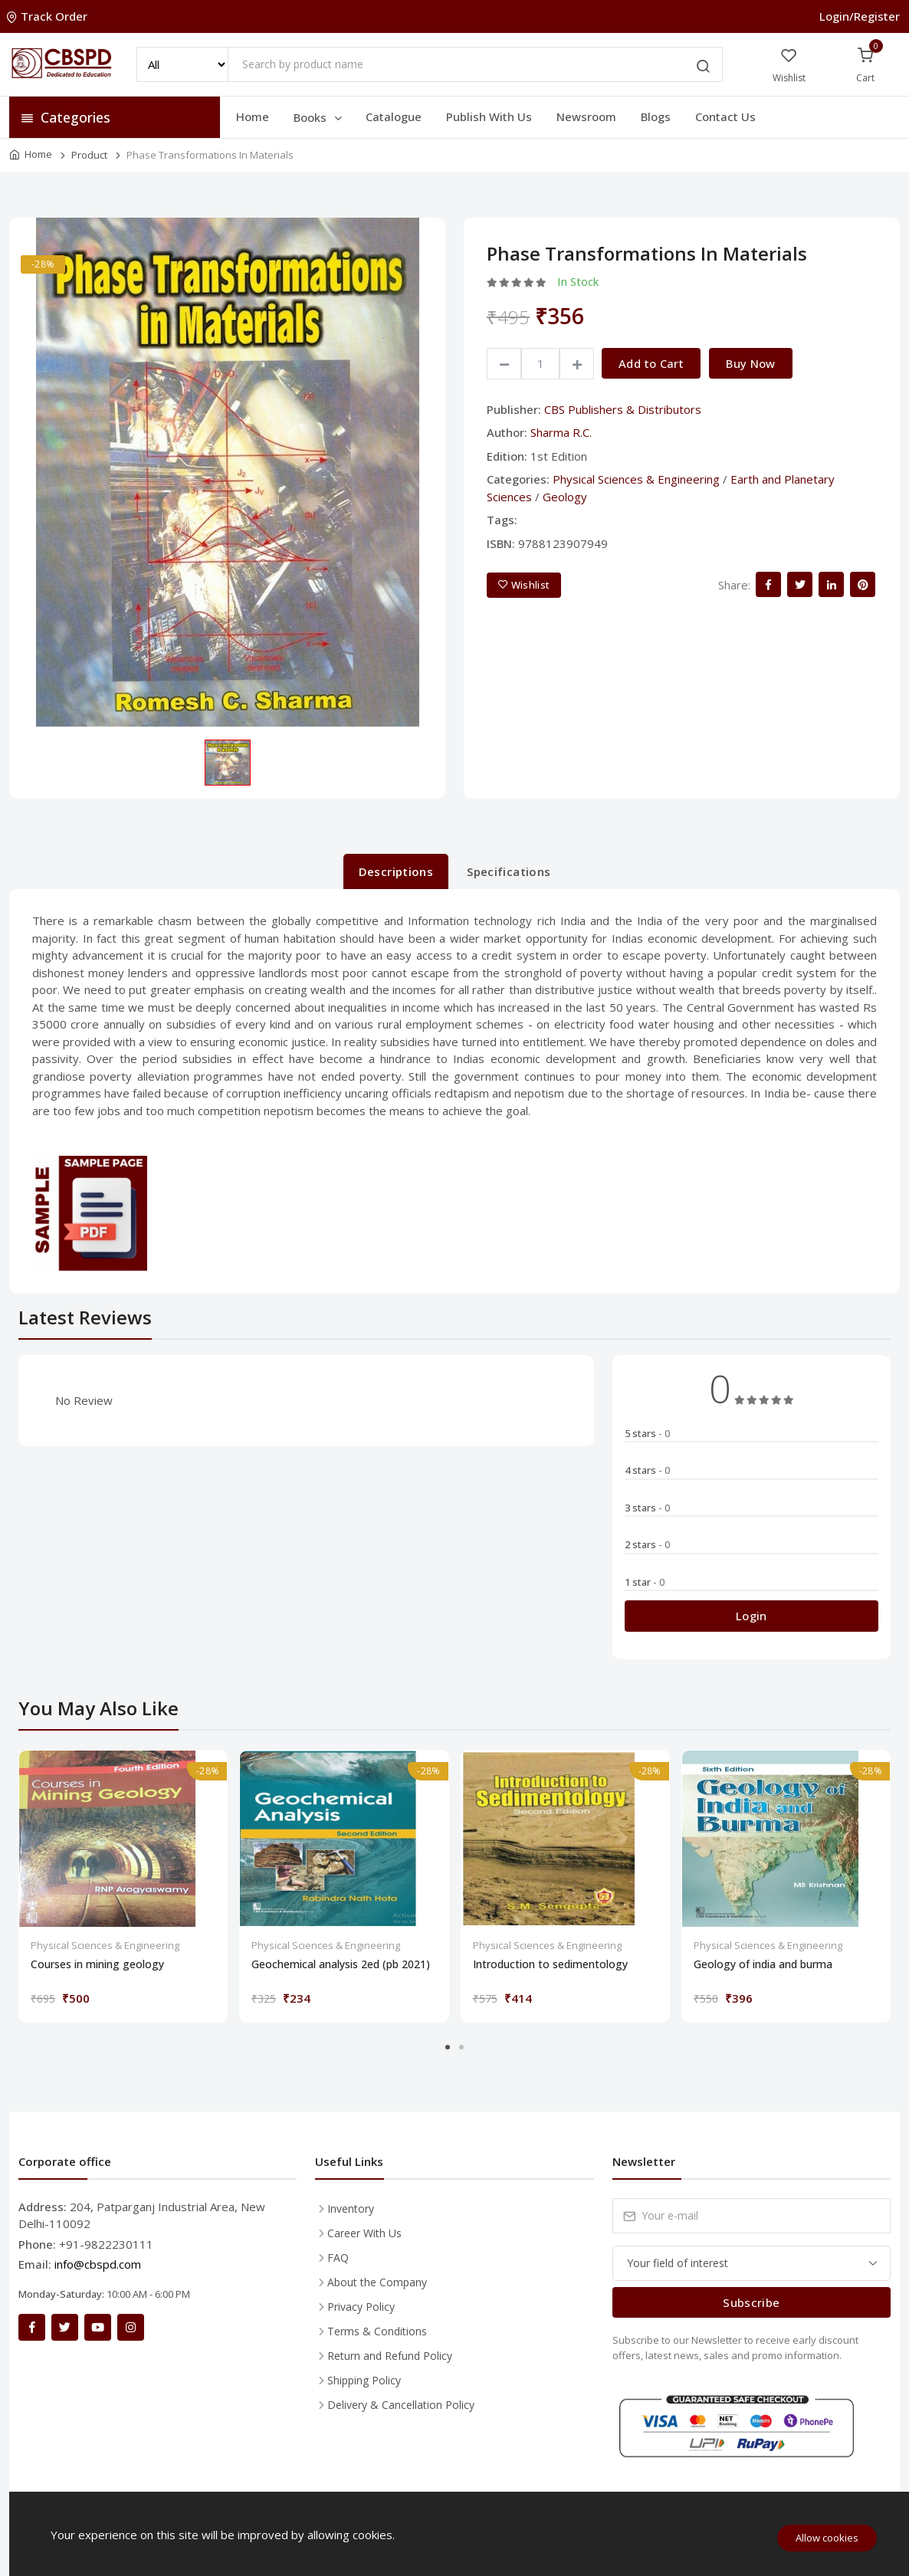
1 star (645, 1582)
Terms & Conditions (377, 2331)
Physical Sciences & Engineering (636, 479)
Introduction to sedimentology (550, 1964)
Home (252, 116)
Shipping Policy (364, 2380)
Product (89, 155)
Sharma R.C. (561, 432)
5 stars (647, 1433)
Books (319, 117)
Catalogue (394, 116)
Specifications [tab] (508, 871)
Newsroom (586, 116)
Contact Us (725, 116)
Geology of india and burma (763, 1964)
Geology (565, 496)
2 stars (647, 1544)
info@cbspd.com (97, 2264)
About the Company (377, 2282)
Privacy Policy (361, 2306)
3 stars (647, 1507)
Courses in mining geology (97, 1964)
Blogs (656, 116)
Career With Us (364, 2233)
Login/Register (859, 16)
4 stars (647, 1470)
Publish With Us (489, 116)
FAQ (338, 2257)
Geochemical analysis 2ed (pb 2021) (340, 1964)
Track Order (48, 16)
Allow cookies (827, 2538)
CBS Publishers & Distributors (622, 409)
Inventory (350, 2208)
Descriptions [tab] (396, 871)
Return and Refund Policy (389, 2355)
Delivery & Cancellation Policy (400, 2404)
